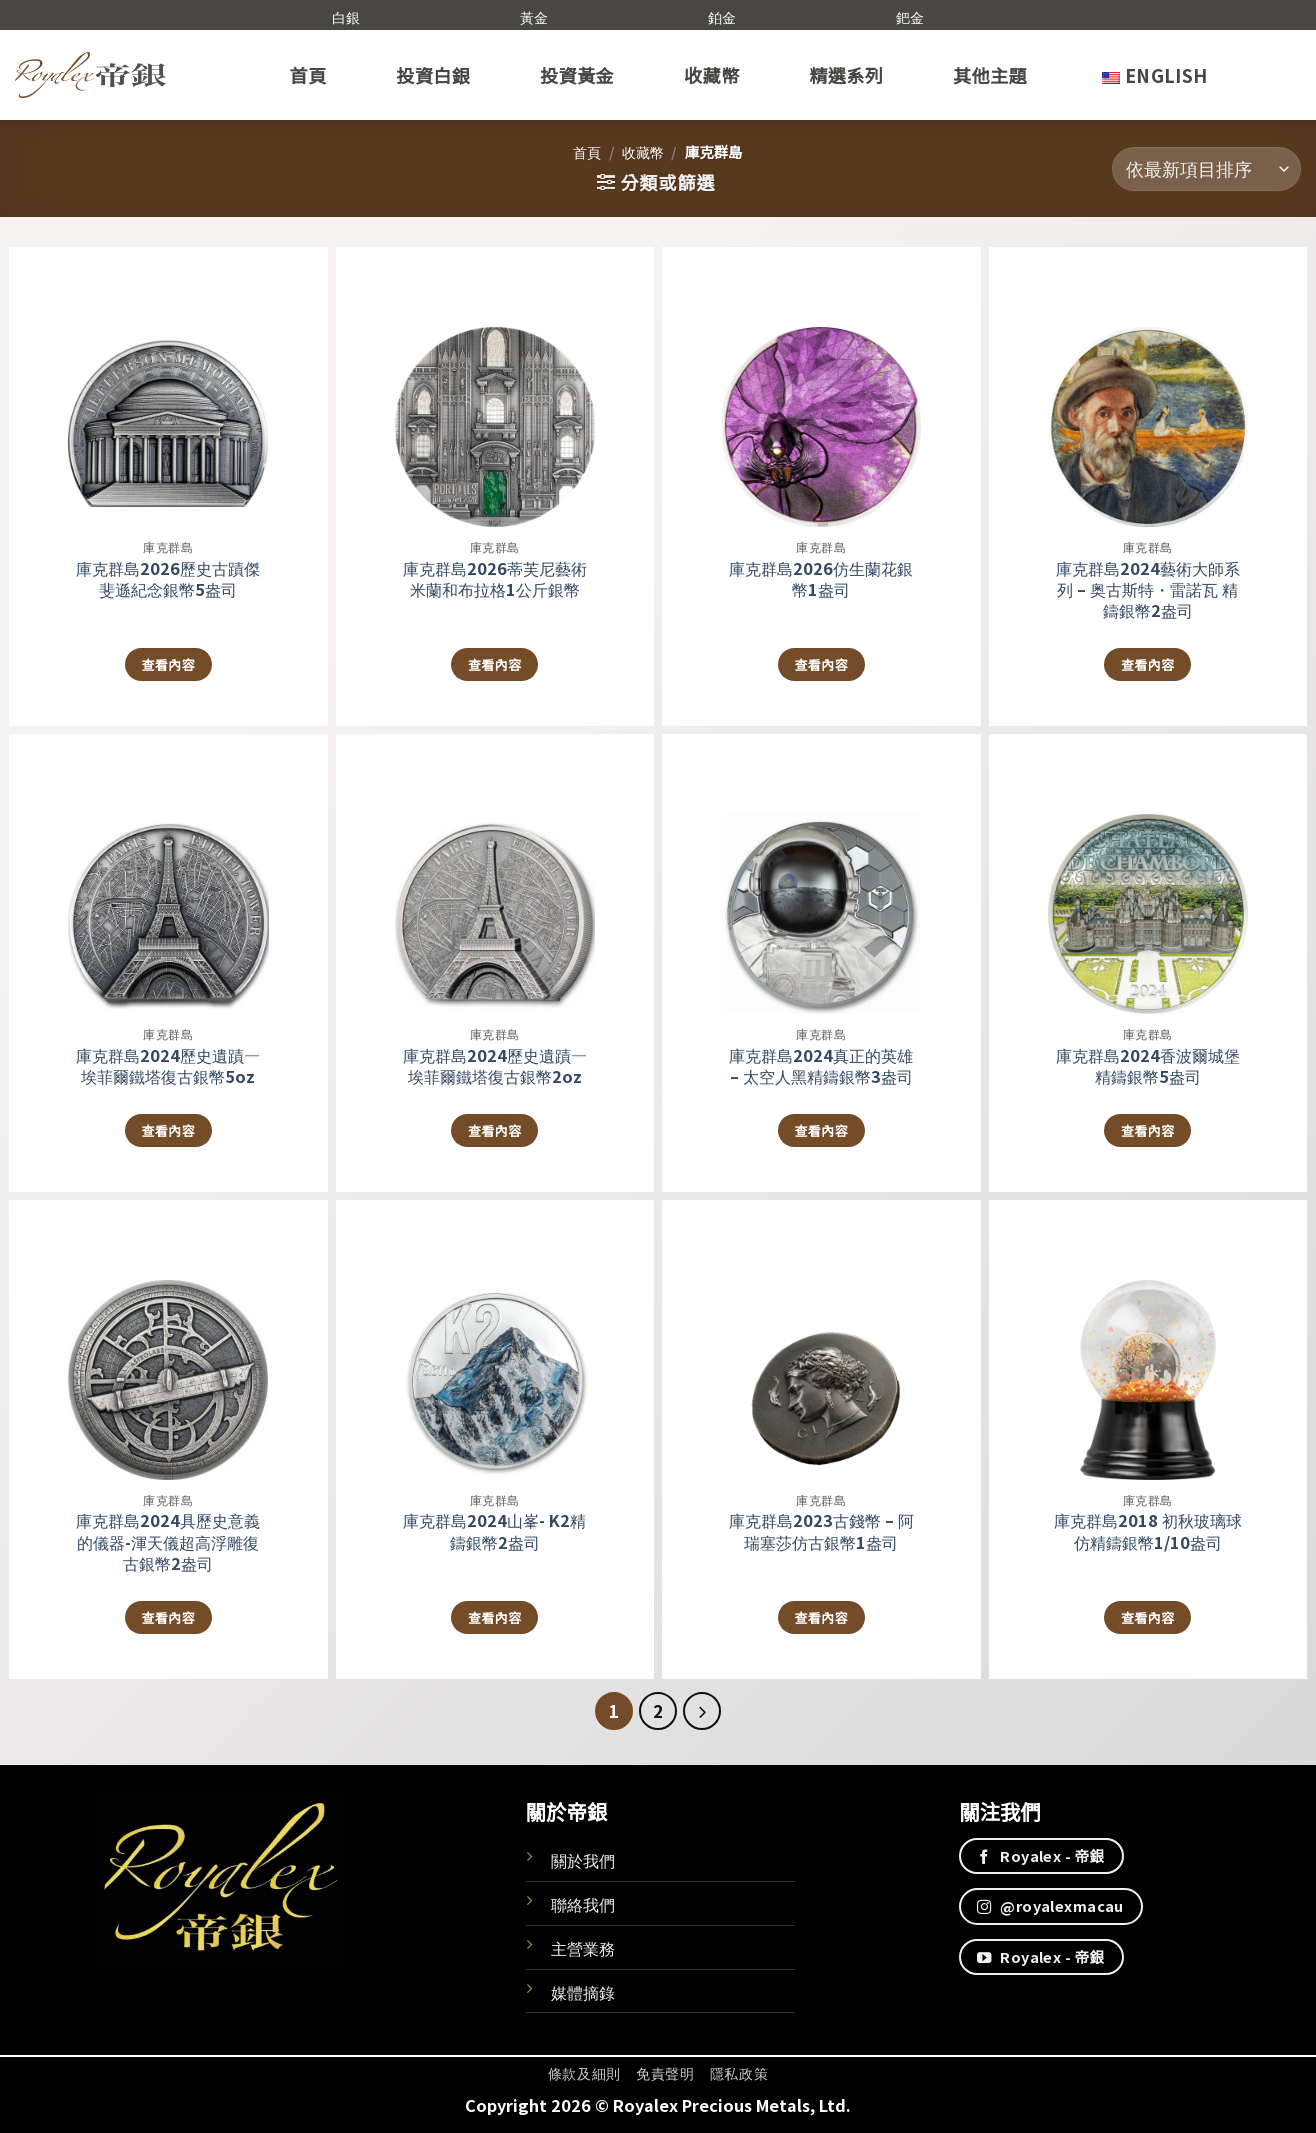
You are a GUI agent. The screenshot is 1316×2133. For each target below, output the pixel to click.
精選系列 (846, 75)
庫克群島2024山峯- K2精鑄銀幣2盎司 (494, 1531)
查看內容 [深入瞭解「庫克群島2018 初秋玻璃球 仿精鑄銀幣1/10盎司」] (1148, 1617)
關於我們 (583, 1860)
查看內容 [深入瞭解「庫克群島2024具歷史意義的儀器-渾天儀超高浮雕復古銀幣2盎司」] (168, 1617)
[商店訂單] (1206, 169)
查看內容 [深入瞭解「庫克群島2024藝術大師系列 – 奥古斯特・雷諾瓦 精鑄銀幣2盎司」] (1148, 664)
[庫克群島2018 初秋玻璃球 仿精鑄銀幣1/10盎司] (1148, 1340)
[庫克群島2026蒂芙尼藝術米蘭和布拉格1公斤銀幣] (495, 387)
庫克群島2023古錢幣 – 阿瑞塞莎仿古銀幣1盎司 (821, 1531)
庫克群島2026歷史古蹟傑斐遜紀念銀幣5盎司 (168, 579)
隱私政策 (739, 2073)
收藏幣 (711, 75)
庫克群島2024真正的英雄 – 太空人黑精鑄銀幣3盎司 (821, 1066)
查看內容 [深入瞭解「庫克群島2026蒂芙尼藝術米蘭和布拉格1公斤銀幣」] (495, 664)
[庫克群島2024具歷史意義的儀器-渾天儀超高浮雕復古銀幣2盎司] (168, 1340)
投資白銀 (433, 75)
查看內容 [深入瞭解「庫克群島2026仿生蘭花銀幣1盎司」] (821, 664)
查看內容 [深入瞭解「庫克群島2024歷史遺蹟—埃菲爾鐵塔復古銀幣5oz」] (168, 1130)
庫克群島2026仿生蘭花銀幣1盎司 (821, 579)
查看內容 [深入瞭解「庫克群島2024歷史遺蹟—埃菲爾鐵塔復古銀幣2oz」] (495, 1130)
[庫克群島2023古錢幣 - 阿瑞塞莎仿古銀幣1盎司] (821, 1340)
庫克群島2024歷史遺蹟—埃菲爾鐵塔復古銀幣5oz (168, 1066)
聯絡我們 (583, 1904)
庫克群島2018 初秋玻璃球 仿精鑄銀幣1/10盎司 (1148, 1531)
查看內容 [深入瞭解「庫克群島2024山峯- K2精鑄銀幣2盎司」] (495, 1617)
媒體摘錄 (583, 1992)
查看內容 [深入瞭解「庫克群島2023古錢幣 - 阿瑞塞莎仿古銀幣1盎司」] (821, 1617)
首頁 (308, 75)
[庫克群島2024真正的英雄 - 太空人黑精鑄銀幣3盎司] (821, 874)
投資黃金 (577, 75)
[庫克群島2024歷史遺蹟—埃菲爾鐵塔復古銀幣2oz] (495, 874)
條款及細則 (584, 2073)
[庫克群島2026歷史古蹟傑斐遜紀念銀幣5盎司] (168, 387)
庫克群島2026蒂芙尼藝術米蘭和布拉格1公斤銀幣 (495, 579)
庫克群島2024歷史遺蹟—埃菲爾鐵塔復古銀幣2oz (495, 1066)
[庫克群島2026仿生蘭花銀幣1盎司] (821, 387)
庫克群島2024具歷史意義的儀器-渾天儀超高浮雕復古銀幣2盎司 (168, 1541)
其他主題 (990, 75)
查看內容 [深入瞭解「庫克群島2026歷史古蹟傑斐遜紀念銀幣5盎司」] (168, 664)
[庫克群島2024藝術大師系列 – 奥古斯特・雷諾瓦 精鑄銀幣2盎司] (1148, 387)
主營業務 (583, 1948)
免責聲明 (665, 2073)
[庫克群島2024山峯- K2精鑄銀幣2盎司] (495, 1340)
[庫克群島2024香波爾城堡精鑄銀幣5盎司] (1148, 874)
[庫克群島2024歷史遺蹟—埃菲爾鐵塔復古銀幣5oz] (168, 874)
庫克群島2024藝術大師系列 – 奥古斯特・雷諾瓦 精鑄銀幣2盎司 (1148, 589)
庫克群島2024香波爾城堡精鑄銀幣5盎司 (1148, 1066)
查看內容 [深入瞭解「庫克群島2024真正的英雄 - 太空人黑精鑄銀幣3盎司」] (821, 1130)
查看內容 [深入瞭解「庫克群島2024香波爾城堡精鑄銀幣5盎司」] (1148, 1130)
